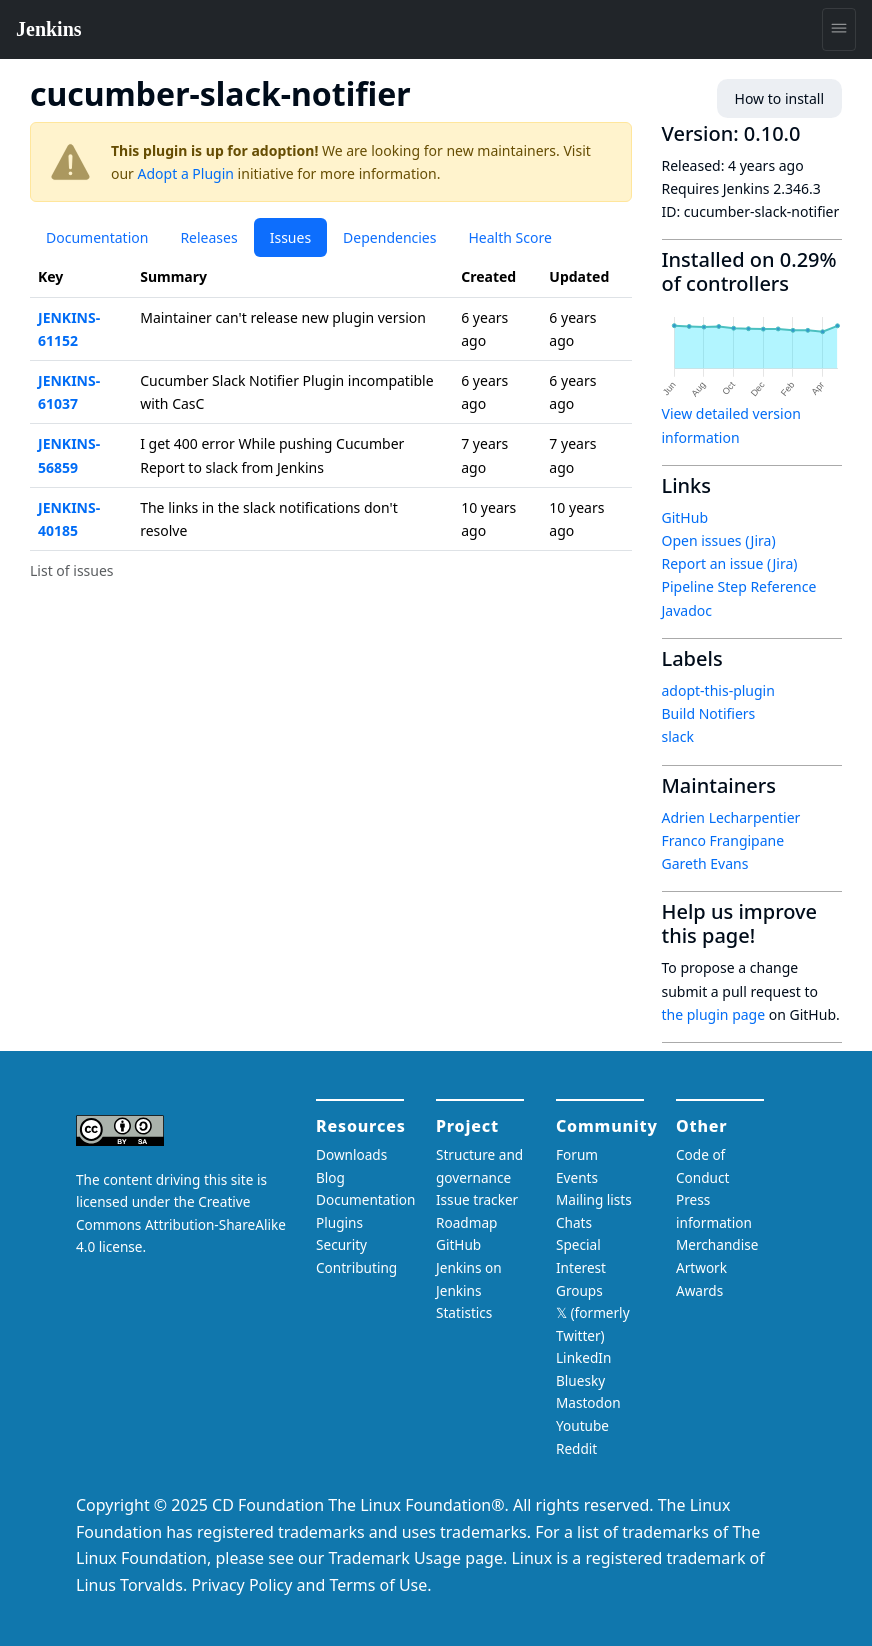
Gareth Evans (705, 863)
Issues (290, 237)
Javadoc (687, 610)
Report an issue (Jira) (730, 563)
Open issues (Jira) (719, 540)
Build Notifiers (709, 713)
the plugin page (714, 1014)
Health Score (509, 237)
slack (678, 736)
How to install (779, 98)
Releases (208, 237)
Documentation (97, 237)
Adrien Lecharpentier (731, 817)
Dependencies (389, 237)
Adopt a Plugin (186, 173)
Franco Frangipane (723, 840)
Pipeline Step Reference (739, 586)
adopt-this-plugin (718, 690)
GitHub (685, 517)
